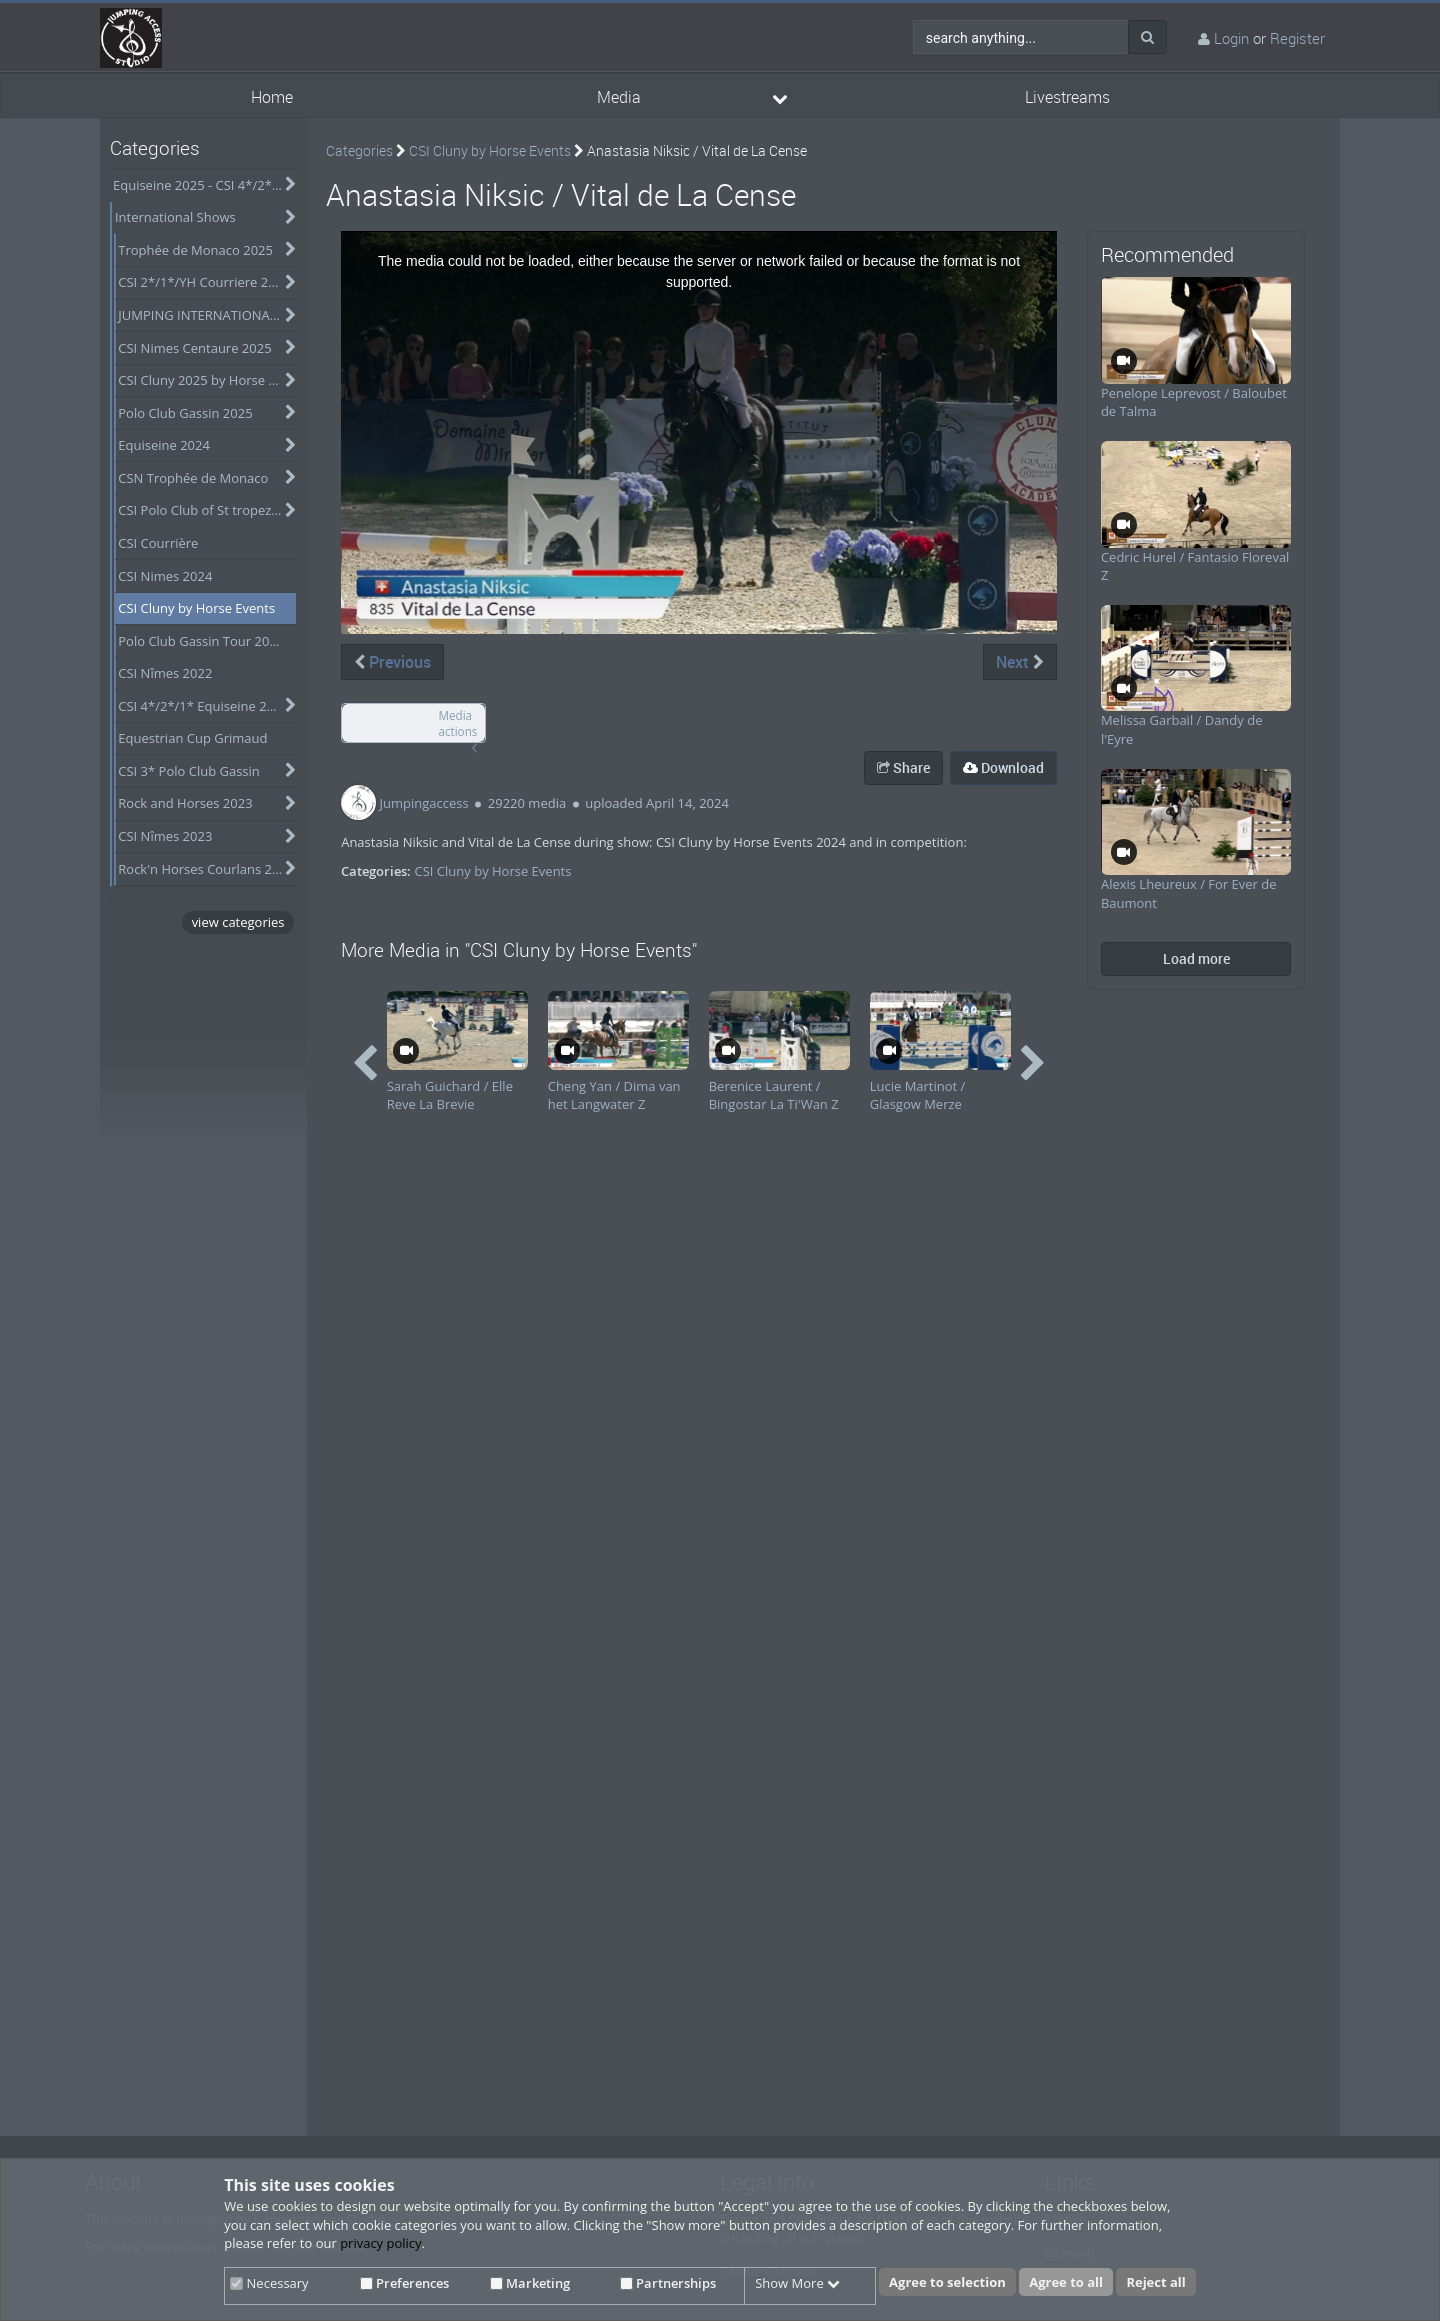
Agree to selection (947, 2282)
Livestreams (1067, 97)
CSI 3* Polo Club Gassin (189, 771)
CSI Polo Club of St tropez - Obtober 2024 (207, 510)
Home (272, 97)
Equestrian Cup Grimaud (192, 738)
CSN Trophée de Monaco (193, 478)
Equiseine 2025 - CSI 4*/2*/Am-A (204, 185)
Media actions (457, 723)
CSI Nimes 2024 (165, 576)
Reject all (1155, 2282)
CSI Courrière (158, 543)
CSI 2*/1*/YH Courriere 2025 (204, 282)
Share (903, 767)
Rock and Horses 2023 (185, 803)
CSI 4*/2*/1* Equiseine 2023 (203, 706)
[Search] (1147, 37)
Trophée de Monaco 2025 (195, 250)
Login (1231, 38)
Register (1297, 38)
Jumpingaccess (424, 803)
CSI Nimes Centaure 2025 (194, 348)
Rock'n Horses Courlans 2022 (206, 869)
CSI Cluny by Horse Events (196, 608)
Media (619, 97)
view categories (238, 922)
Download (1003, 767)
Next (1020, 662)
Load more (1196, 958)
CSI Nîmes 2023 (165, 836)
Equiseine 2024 (164, 445)
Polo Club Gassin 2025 (185, 413)
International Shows (175, 217)
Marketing (530, 2283)
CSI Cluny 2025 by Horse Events (207, 380)
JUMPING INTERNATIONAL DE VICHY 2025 (207, 315)
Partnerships (668, 2283)
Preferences (404, 2283)
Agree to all (1066, 2282)
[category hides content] (286, 185)
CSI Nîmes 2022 (165, 673)
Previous (392, 662)
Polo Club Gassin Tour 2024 (201, 641)
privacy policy (380, 2243)
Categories (359, 150)
